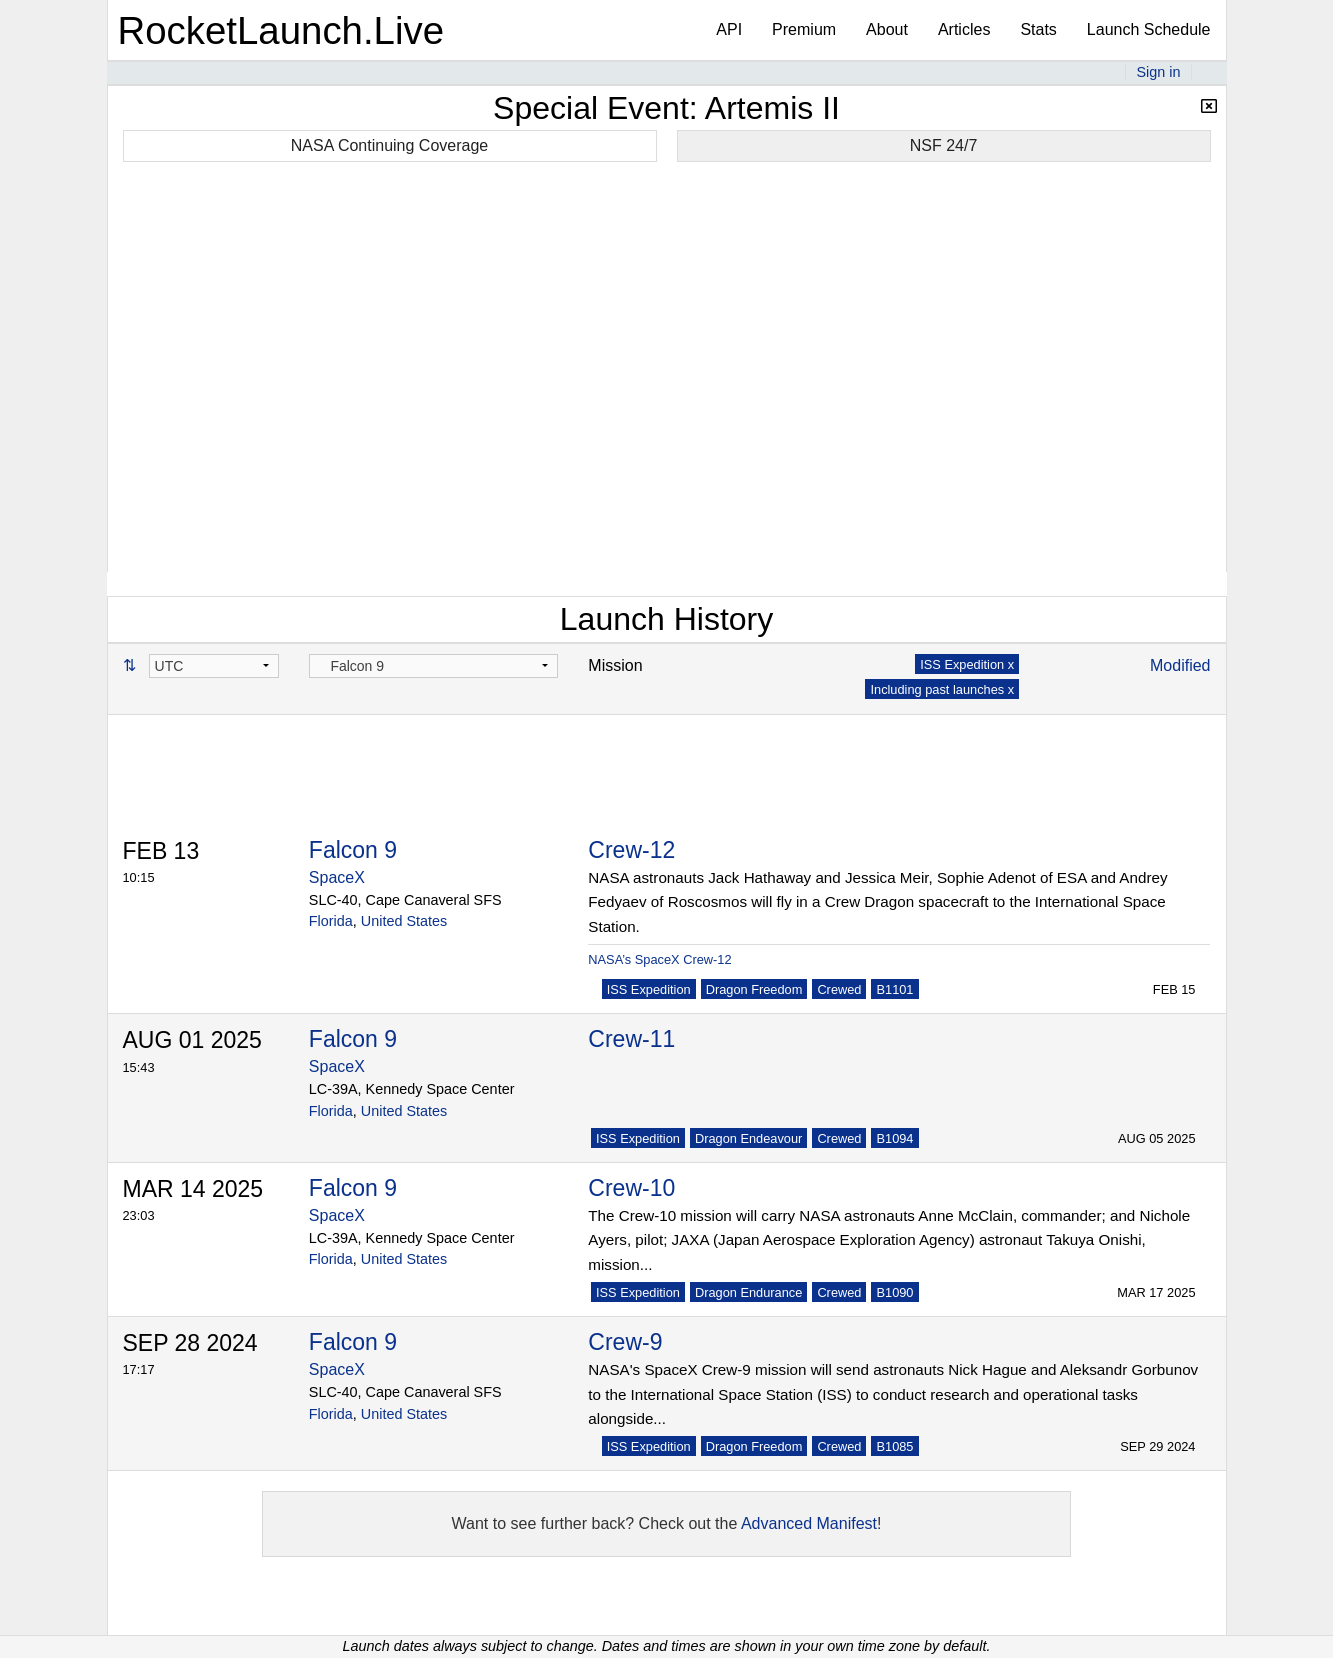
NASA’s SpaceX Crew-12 (659, 959)
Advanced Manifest (809, 1523)
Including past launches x (942, 689)
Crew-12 (631, 850)
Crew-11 (631, 1039)
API (729, 29)
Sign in (1158, 72)
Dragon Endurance (748, 1292)
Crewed (839, 989)
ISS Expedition (649, 989)
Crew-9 (625, 1342)
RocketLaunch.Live (281, 30)
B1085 (894, 1446)
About (887, 29)
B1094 (894, 1138)
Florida (331, 921)
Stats (1038, 29)
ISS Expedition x (967, 664)
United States (404, 921)
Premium (804, 29)
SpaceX (337, 877)
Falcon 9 (353, 850)
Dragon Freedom (754, 989)
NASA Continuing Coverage (389, 145)
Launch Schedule (1149, 29)
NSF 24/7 (944, 145)
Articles (964, 29)
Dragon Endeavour (748, 1138)
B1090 (894, 1292)
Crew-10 (631, 1188)
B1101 (894, 989)
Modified (1180, 665)
